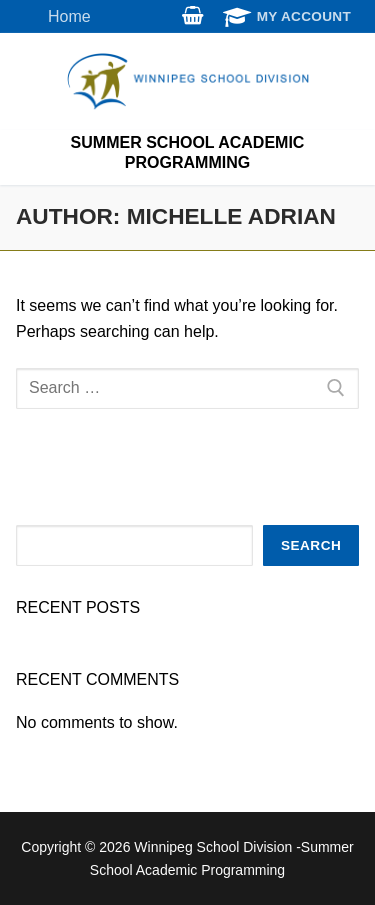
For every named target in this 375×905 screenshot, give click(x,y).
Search (311, 545)
